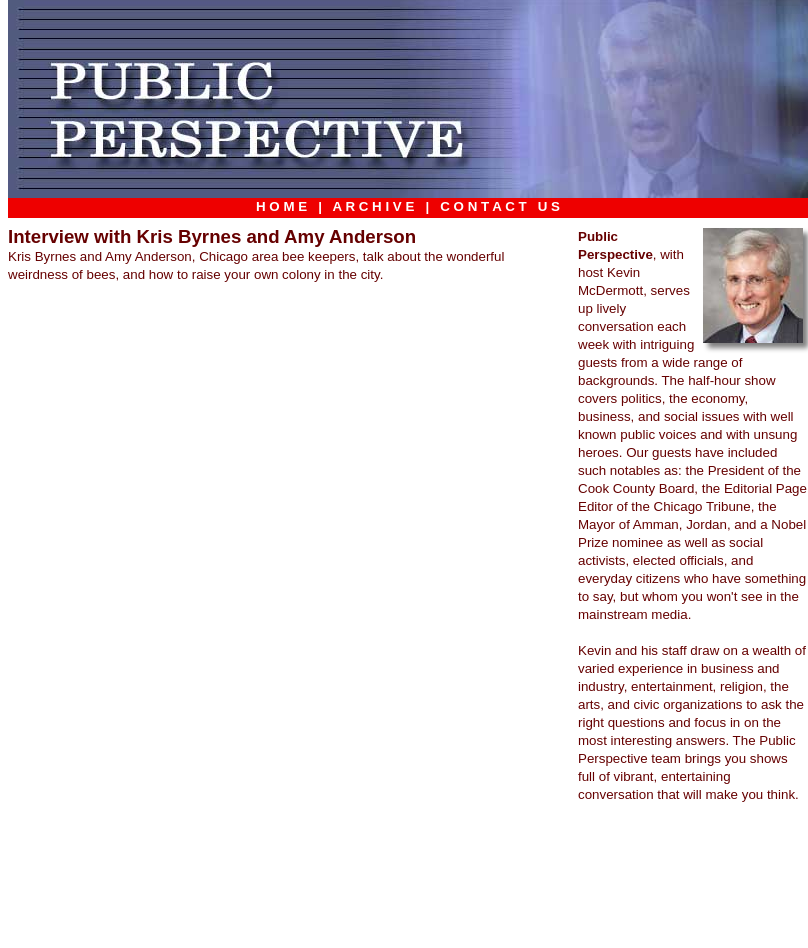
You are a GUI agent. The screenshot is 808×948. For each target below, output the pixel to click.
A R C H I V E (373, 206)
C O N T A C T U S (500, 206)
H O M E (281, 206)
